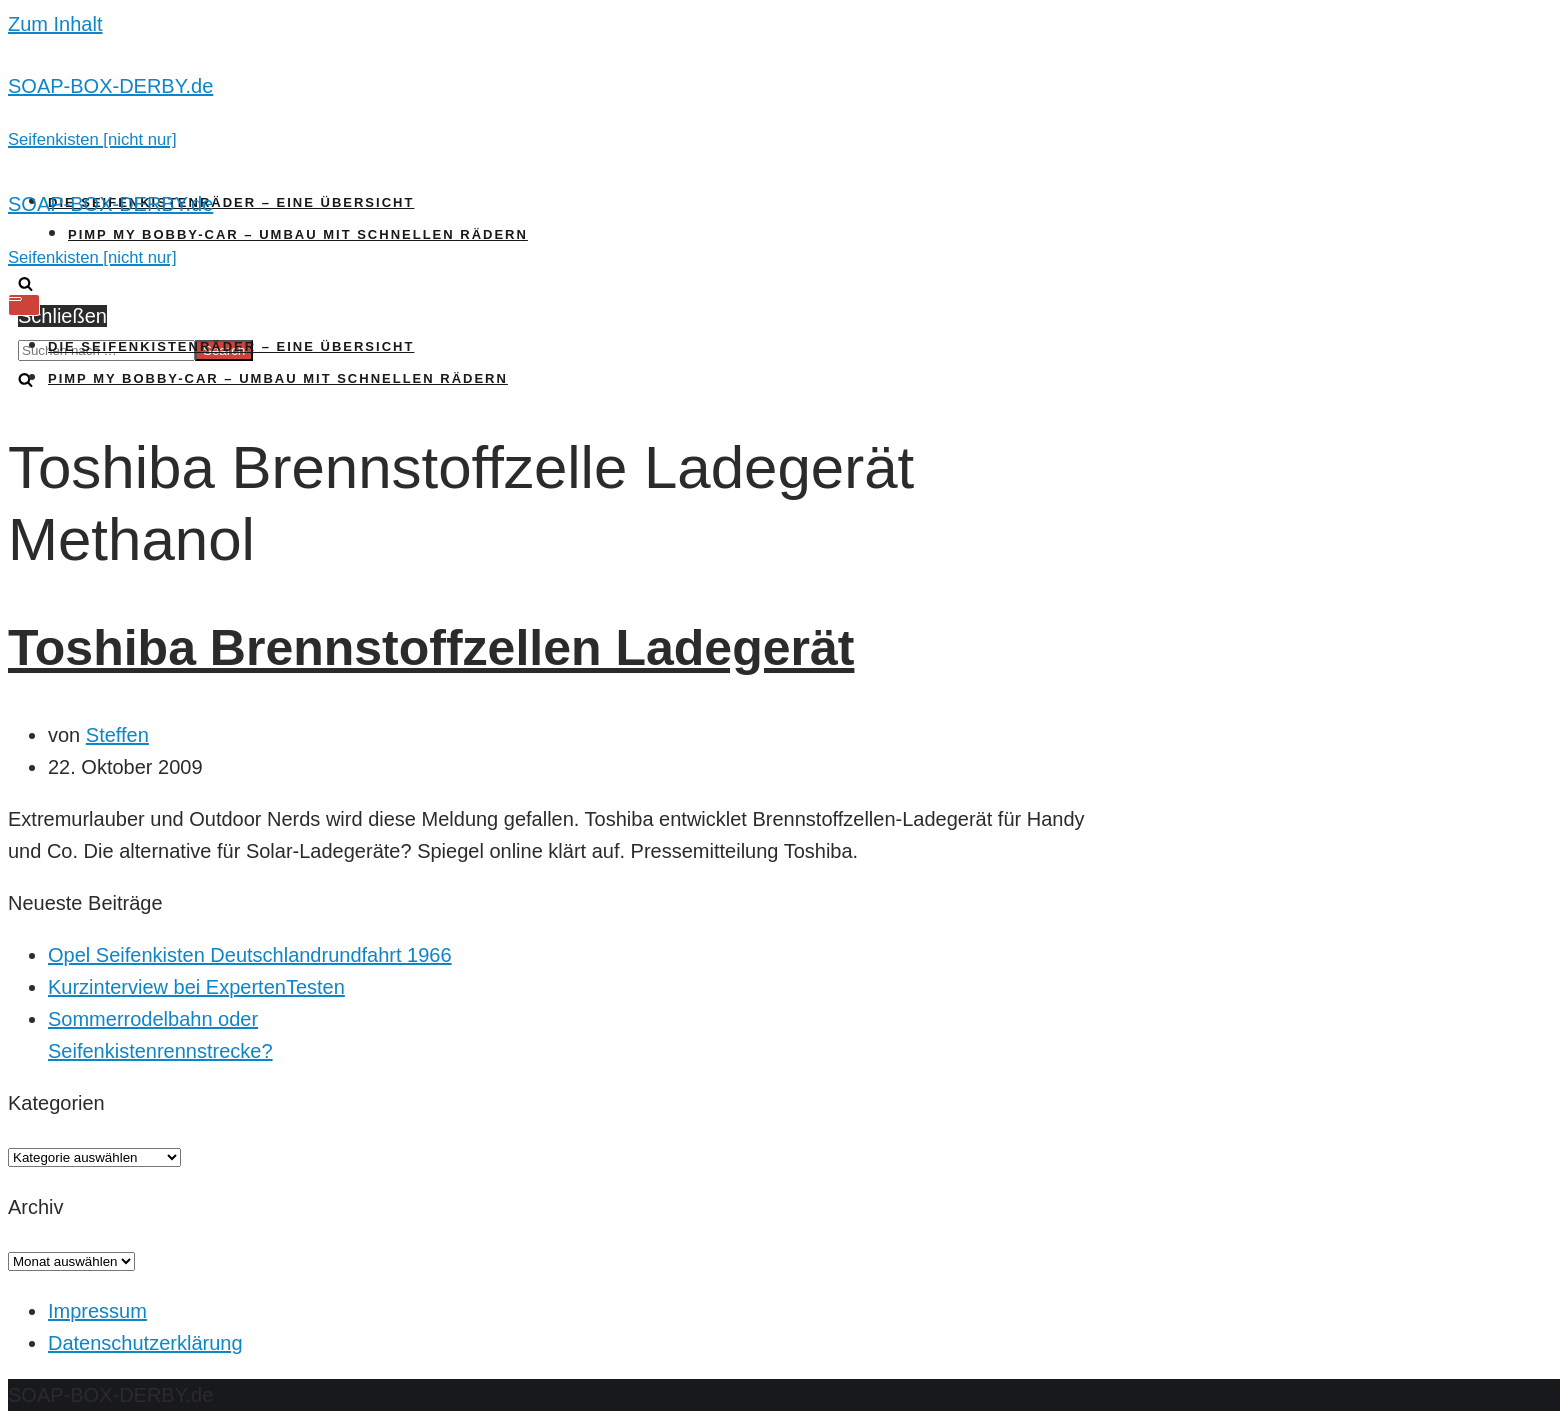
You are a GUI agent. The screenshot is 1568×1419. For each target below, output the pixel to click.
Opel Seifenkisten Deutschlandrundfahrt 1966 (250, 955)
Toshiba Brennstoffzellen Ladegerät (431, 648)
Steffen (117, 735)
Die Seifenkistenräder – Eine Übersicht (231, 202)
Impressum (97, 1311)
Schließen (62, 316)
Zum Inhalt (55, 24)
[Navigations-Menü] (24, 305)
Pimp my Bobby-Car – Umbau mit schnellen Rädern (298, 234)
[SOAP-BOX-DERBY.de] (784, 112)
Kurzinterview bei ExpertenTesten (196, 987)
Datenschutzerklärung (145, 1343)
